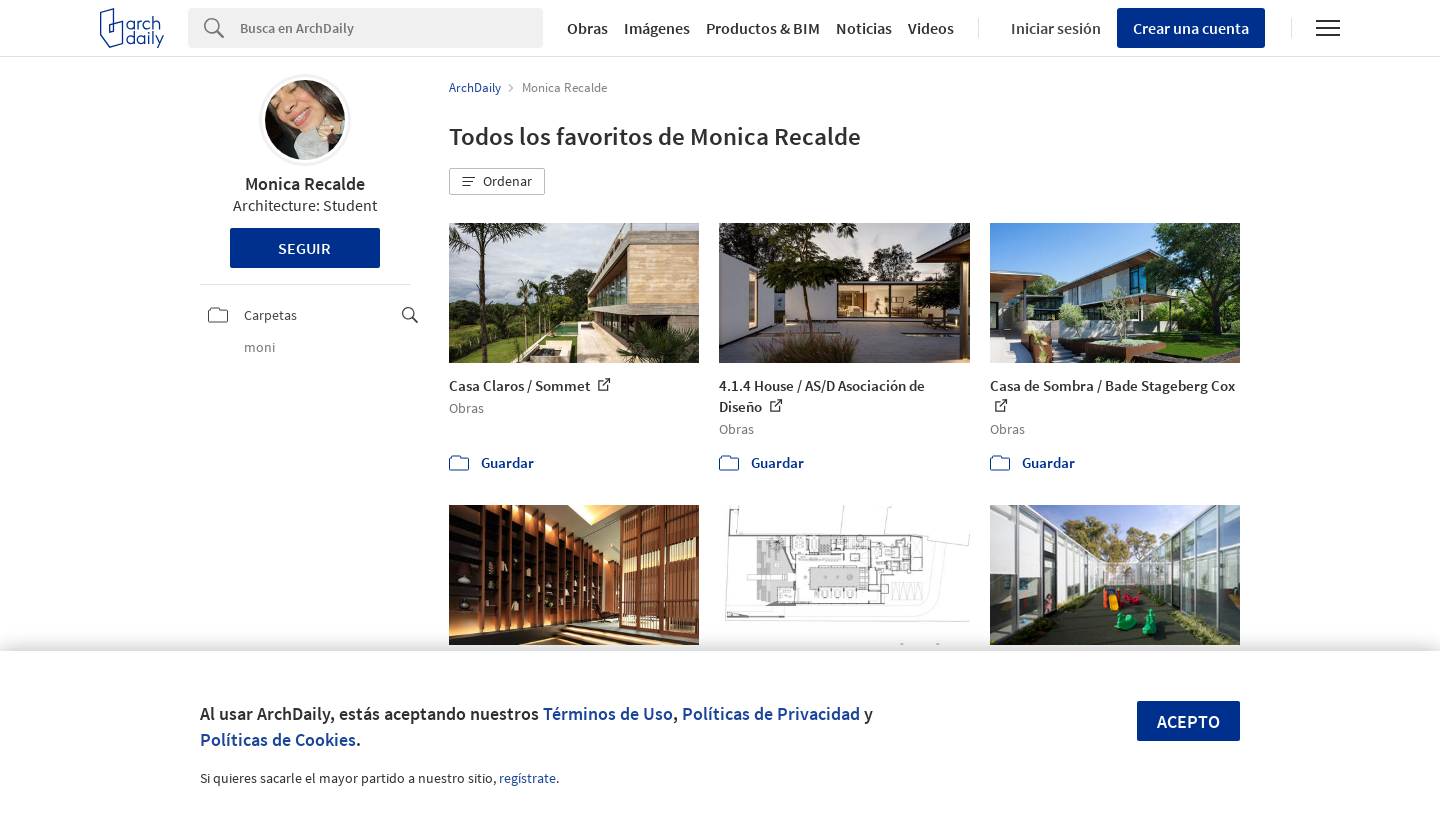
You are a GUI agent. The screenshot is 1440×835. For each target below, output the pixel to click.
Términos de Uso (608, 713)
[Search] (391, 28)
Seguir (304, 248)
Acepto (1188, 721)
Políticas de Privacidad (771, 713)
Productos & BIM (763, 28)
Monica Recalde (305, 183)
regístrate (527, 778)
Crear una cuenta (1191, 28)
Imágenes (657, 28)
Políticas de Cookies (278, 739)
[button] (497, 182)
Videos (931, 28)
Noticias (864, 28)
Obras (587, 28)
